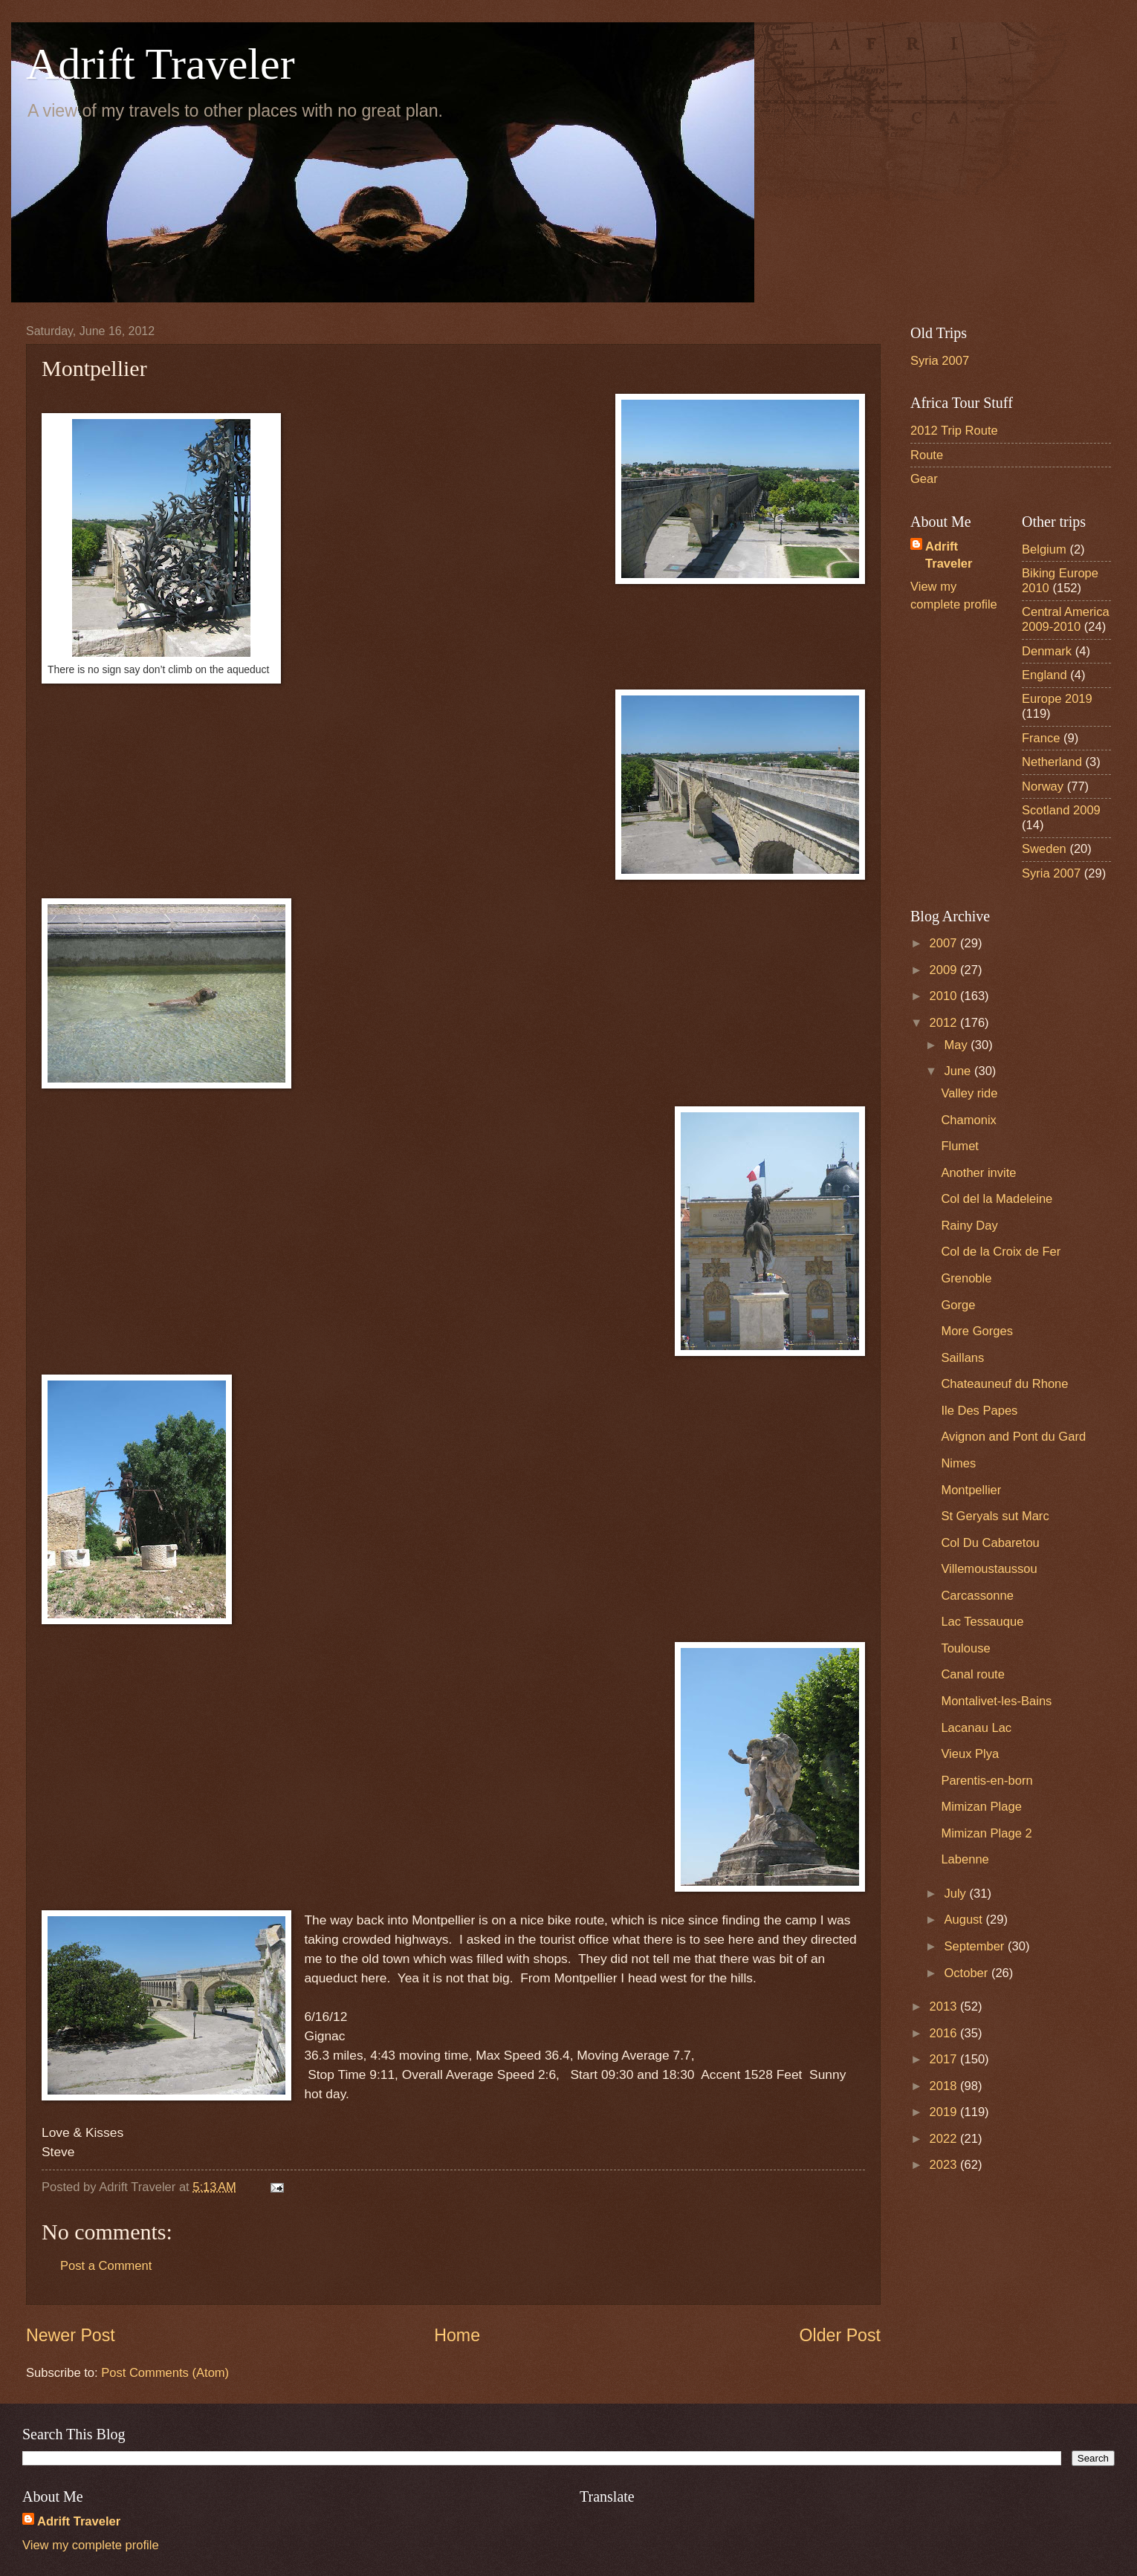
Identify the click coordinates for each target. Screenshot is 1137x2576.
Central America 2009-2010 (1066, 619)
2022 (945, 2139)
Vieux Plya (970, 1754)
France (1041, 738)
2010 (945, 996)
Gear (924, 479)
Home (457, 2335)
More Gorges (977, 1331)
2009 (945, 970)
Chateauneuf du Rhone (1004, 1384)
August (964, 1919)
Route (926, 455)
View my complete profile (90, 2545)
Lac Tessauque (982, 1622)
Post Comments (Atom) (165, 2373)
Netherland (1052, 762)
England (1044, 675)
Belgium (1044, 549)
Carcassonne (977, 1596)
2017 (945, 2059)
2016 (945, 2033)
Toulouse (965, 1648)
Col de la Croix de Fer (1000, 1252)
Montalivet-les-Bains (996, 1701)
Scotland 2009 (1061, 810)
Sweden (1044, 849)
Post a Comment (106, 2266)
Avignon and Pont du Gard (1013, 1437)
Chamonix (969, 1120)
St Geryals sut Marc (995, 1516)
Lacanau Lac (976, 1728)
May (957, 1045)
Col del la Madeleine (996, 1199)
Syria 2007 (939, 361)
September (976, 1946)
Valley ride (969, 1093)
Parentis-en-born (986, 1781)
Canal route (973, 1674)
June (959, 1071)
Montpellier (971, 1490)
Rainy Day (969, 1226)
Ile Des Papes (979, 1411)
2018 (945, 2086)
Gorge (958, 1305)
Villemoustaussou (989, 1569)
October (967, 1973)
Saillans (962, 1358)
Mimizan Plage (981, 1807)
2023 (945, 2165)
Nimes (958, 1463)
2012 (945, 1023)
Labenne (964, 1859)
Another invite (978, 1173)
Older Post (840, 2335)
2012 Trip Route (954, 431)
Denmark (1047, 651)
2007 (945, 943)
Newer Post (70, 2335)
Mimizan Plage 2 (986, 1833)
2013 (945, 2006)
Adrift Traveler (160, 63)
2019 (945, 2112)
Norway (1042, 786)
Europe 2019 (1057, 699)
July (956, 1893)
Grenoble (966, 1278)
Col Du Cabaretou (990, 1543)
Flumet (960, 1146)
